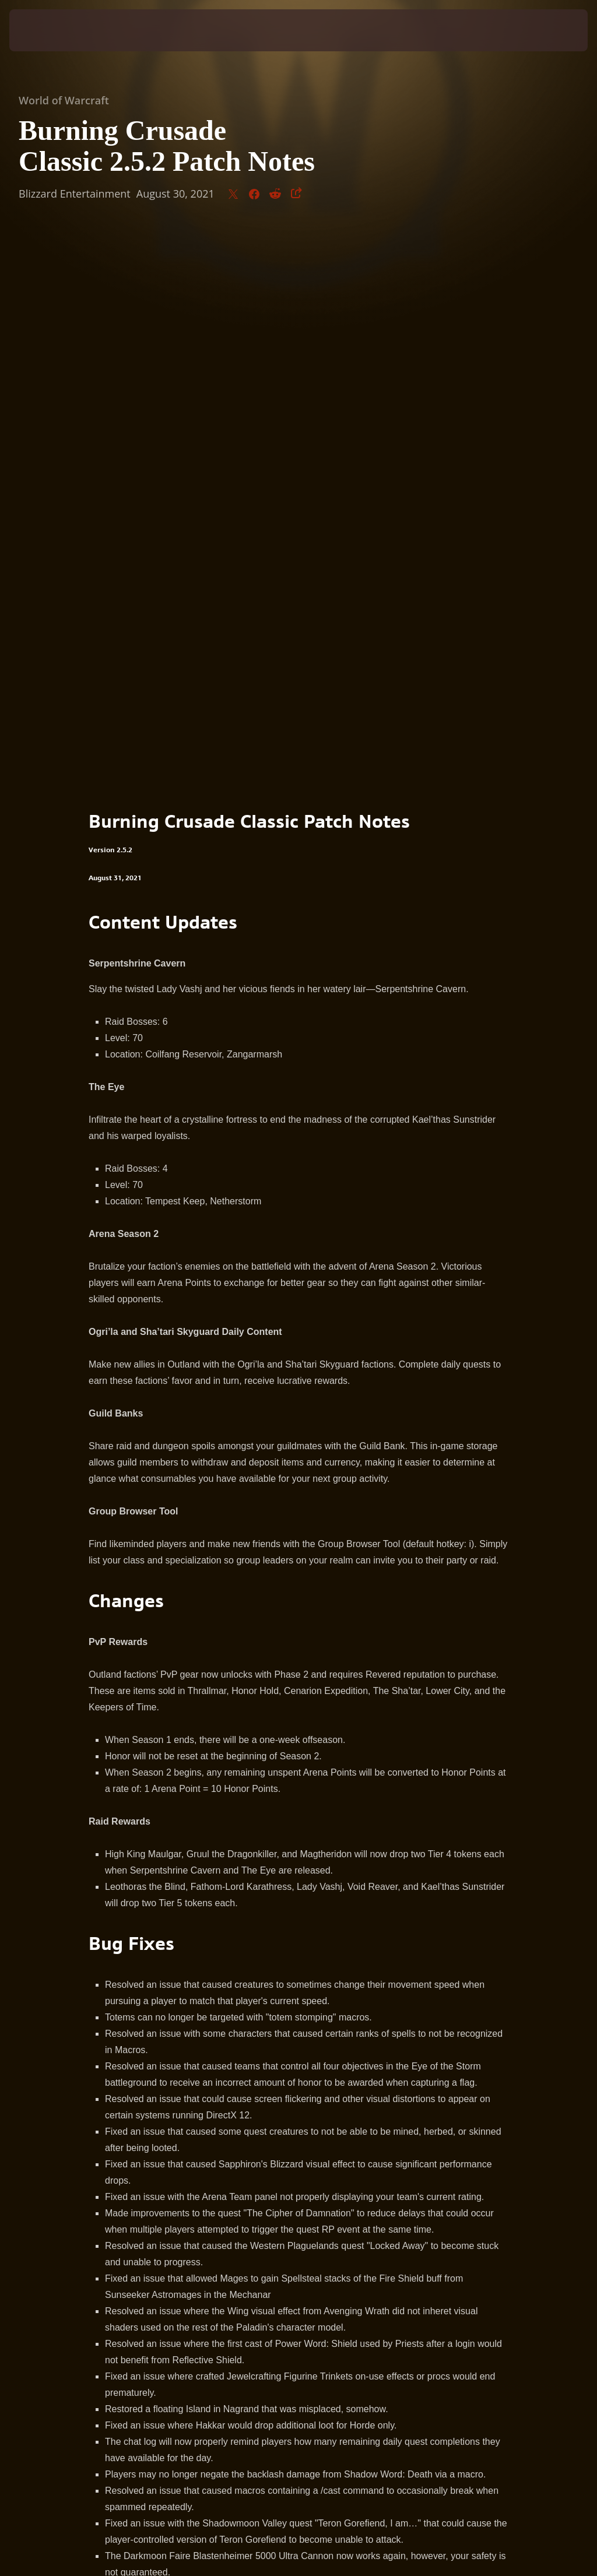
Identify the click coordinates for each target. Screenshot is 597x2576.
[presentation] (44, 30)
